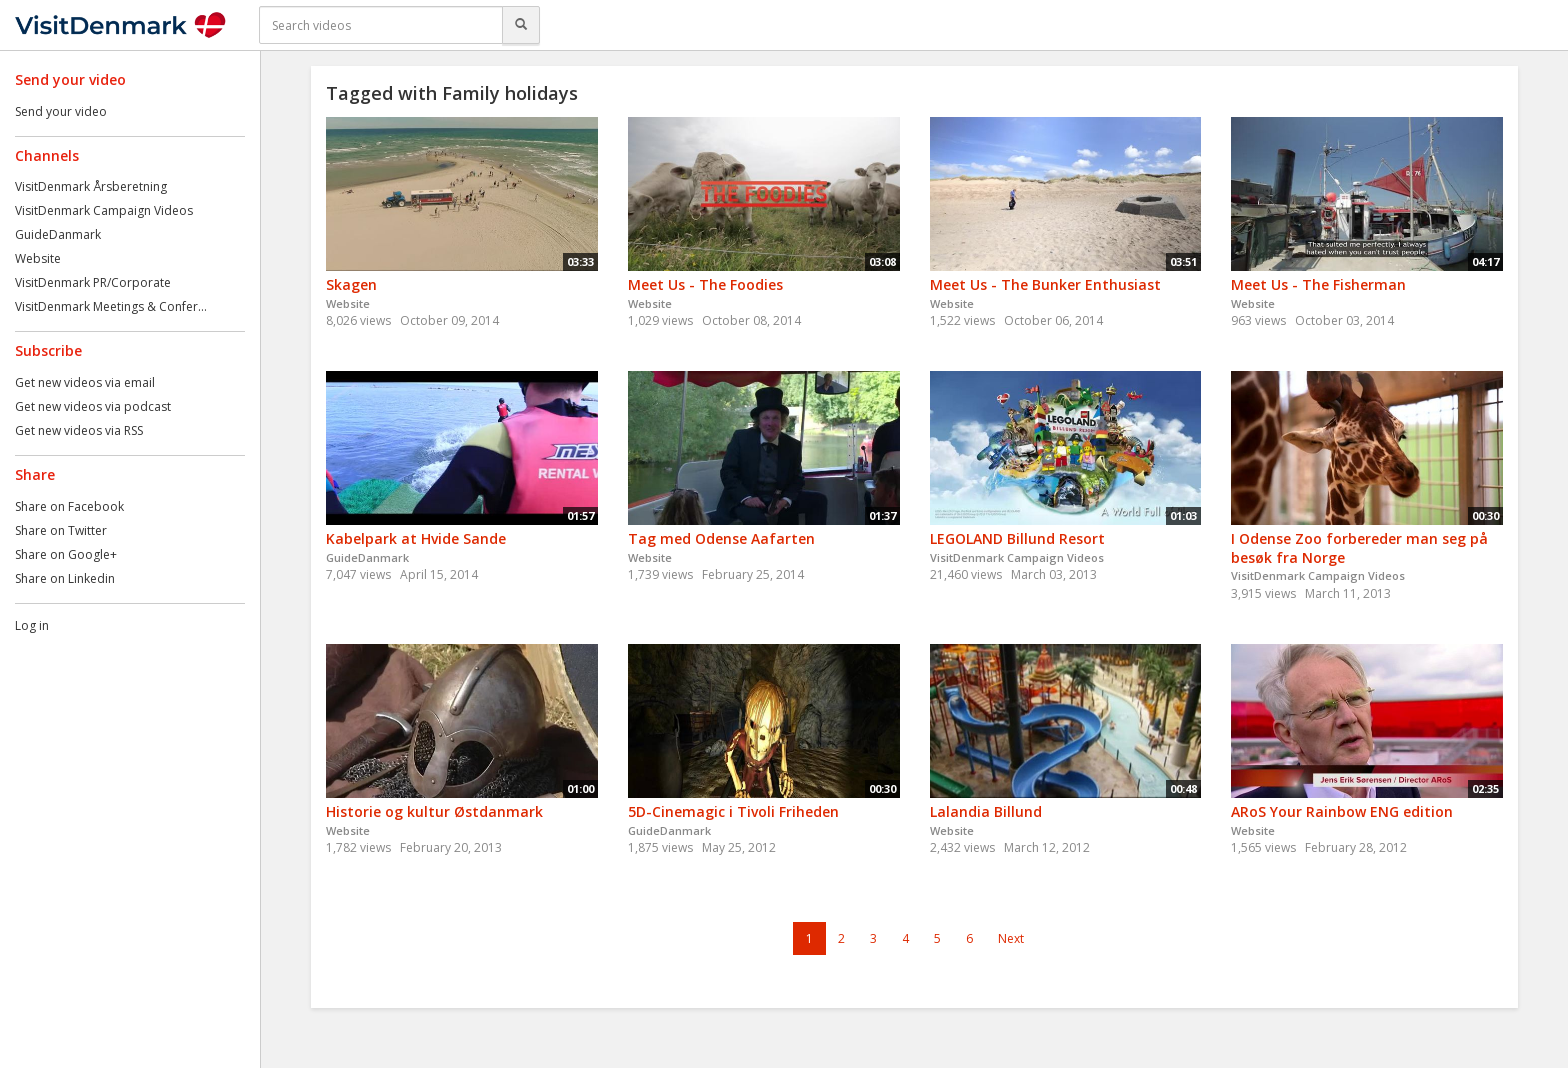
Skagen (351, 284)
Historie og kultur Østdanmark (434, 811)
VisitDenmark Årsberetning (91, 186)
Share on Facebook (69, 506)
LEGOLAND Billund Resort (1017, 538)
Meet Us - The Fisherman (1318, 284)
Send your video (61, 111)
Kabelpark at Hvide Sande (416, 538)
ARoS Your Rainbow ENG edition (1342, 811)
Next (1011, 938)
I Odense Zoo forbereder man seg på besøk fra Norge (1359, 548)
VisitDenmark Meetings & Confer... (111, 306)
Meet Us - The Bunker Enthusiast (1045, 284)
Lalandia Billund (986, 811)
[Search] (521, 25)
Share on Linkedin (65, 578)
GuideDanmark (58, 234)
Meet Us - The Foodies (705, 284)
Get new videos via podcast (93, 406)
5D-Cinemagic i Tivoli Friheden (733, 811)
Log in (32, 625)
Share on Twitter (61, 530)
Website (38, 258)
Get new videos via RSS (79, 430)
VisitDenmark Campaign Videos (104, 210)
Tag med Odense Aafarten (721, 538)
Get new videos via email (85, 382)
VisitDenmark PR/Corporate (93, 282)
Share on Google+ (66, 554)
